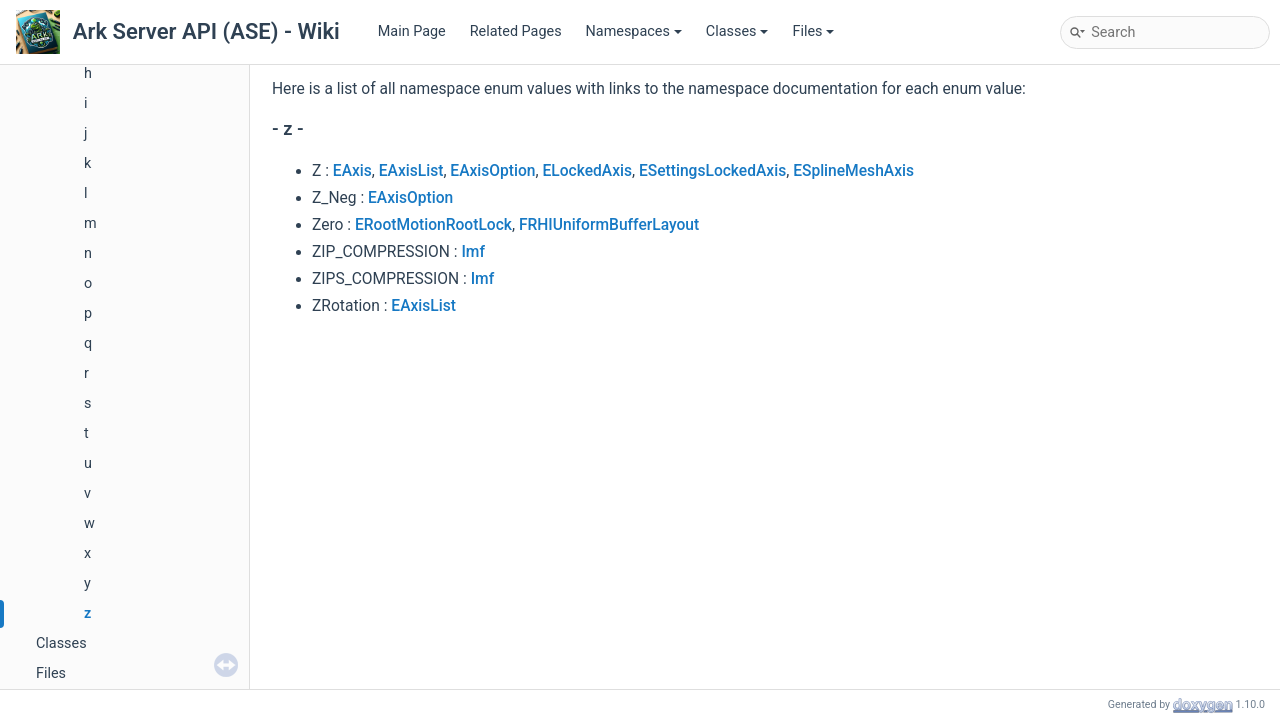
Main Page (412, 31)
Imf (473, 252)
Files (813, 31)
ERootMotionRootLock (433, 225)
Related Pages (516, 31)
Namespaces (634, 31)
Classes (737, 31)
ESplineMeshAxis (853, 171)
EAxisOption (492, 171)
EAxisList (411, 171)
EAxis (352, 171)
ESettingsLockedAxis (712, 171)
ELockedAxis (587, 171)
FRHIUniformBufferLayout (609, 225)
